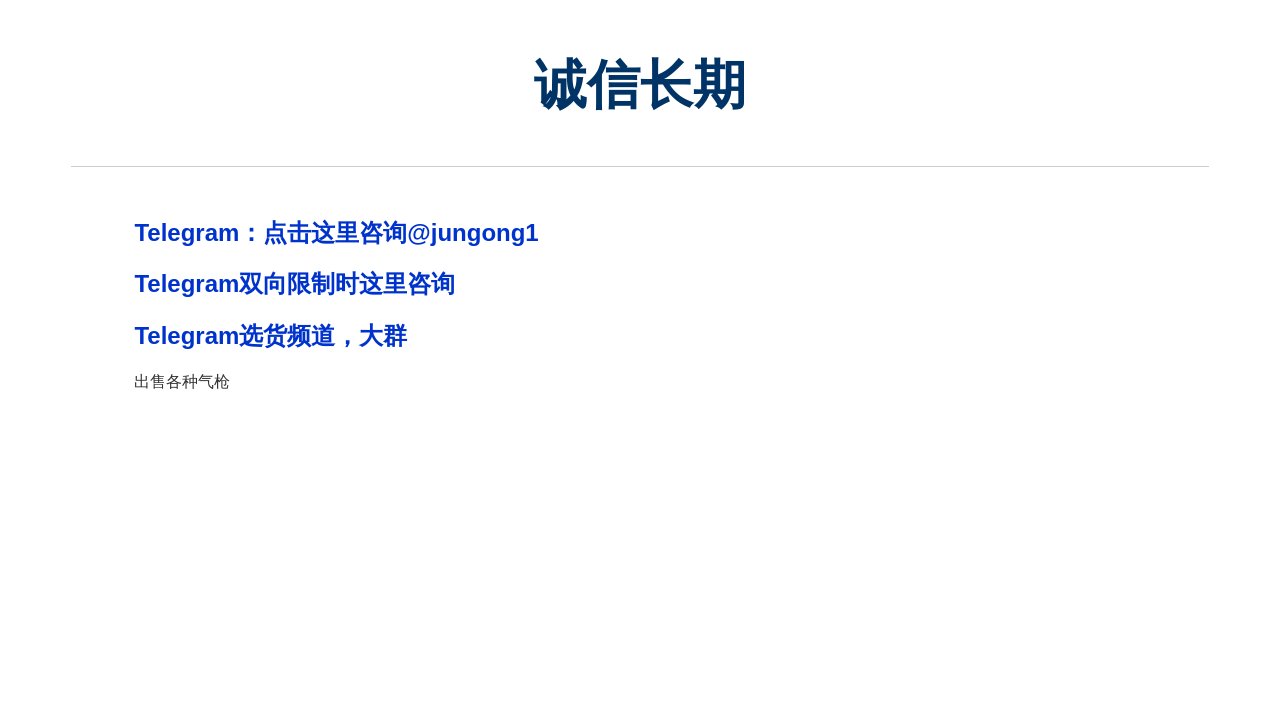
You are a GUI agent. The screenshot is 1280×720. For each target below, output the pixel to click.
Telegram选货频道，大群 (270, 335)
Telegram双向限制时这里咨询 (294, 283)
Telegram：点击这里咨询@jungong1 (336, 232)
